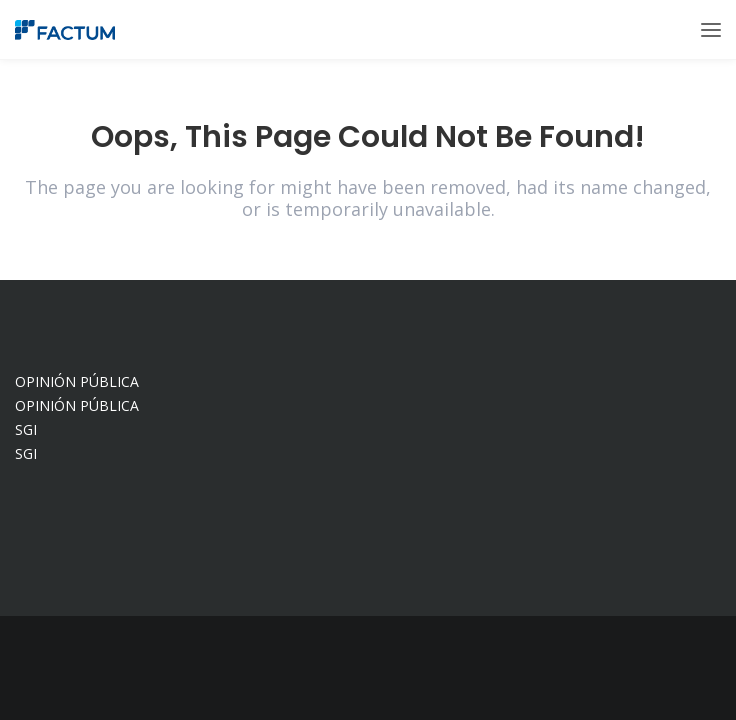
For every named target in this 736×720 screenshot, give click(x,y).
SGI (26, 429)
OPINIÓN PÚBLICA (77, 381)
